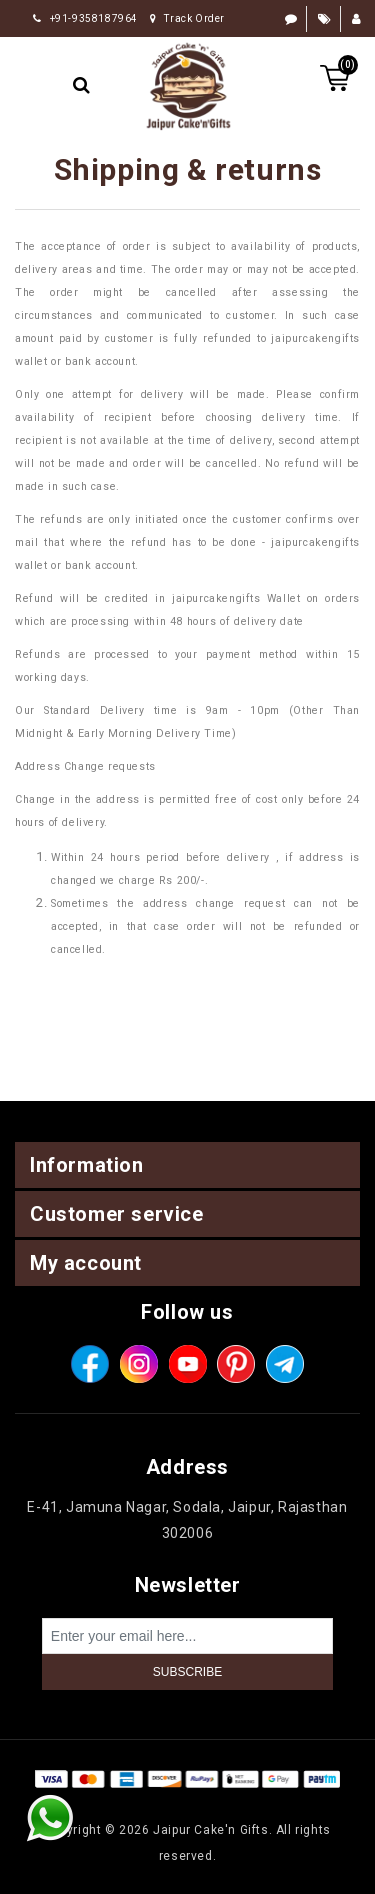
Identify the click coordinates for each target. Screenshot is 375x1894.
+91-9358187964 (85, 18)
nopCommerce (224, 1804)
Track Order (187, 18)
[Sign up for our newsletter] (187, 1636)
